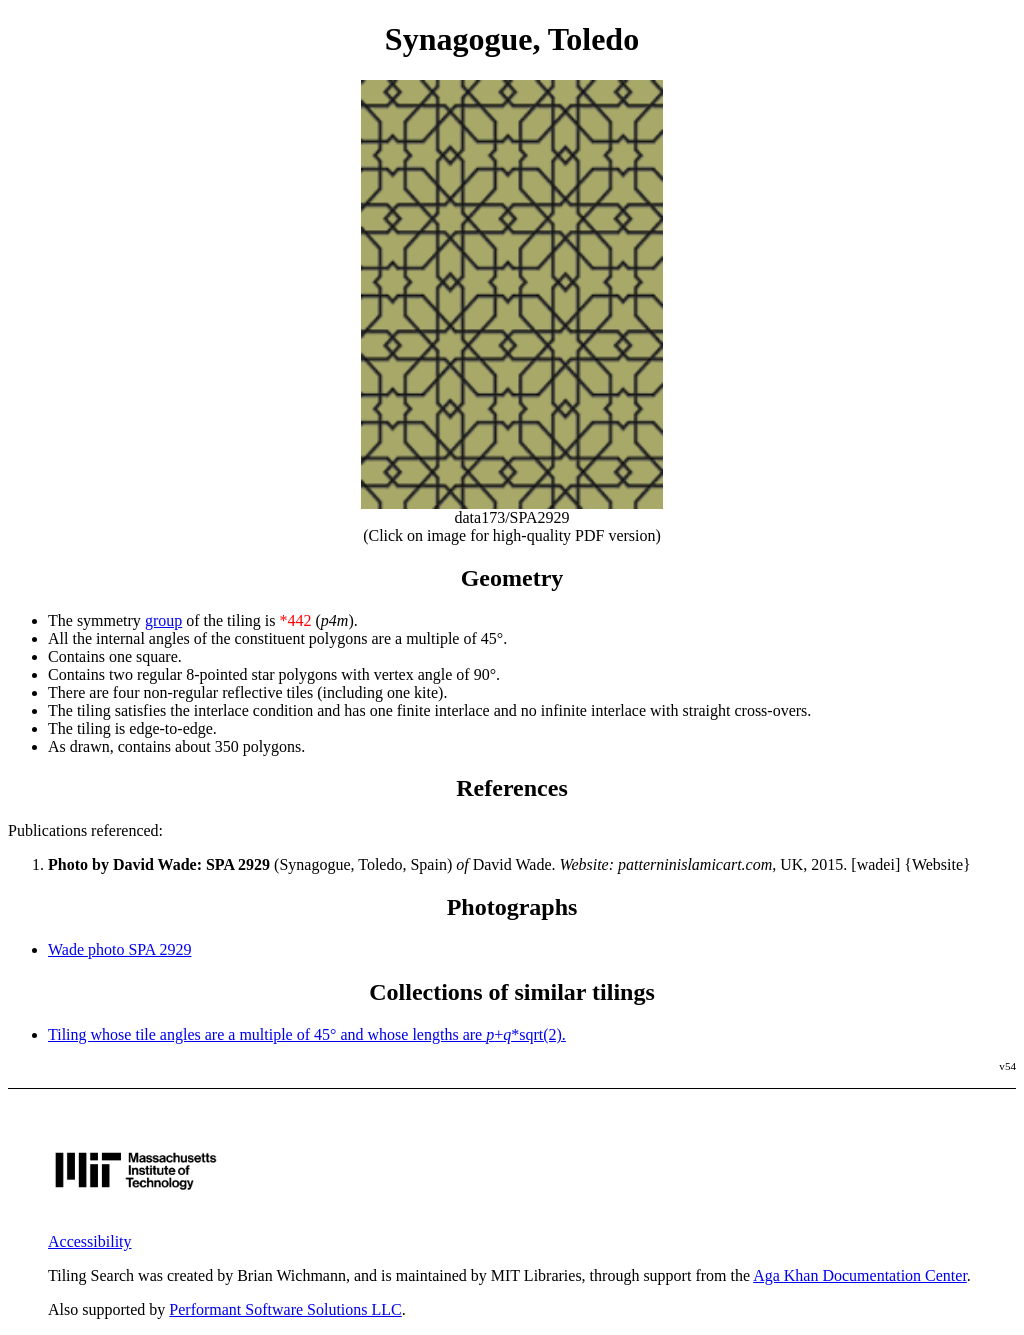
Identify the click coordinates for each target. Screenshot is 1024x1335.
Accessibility (90, 1241)
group (163, 620)
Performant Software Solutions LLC (285, 1309)
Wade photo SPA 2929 (119, 949)
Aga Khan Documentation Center (860, 1275)
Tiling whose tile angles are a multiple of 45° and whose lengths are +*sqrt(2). (307, 1034)
